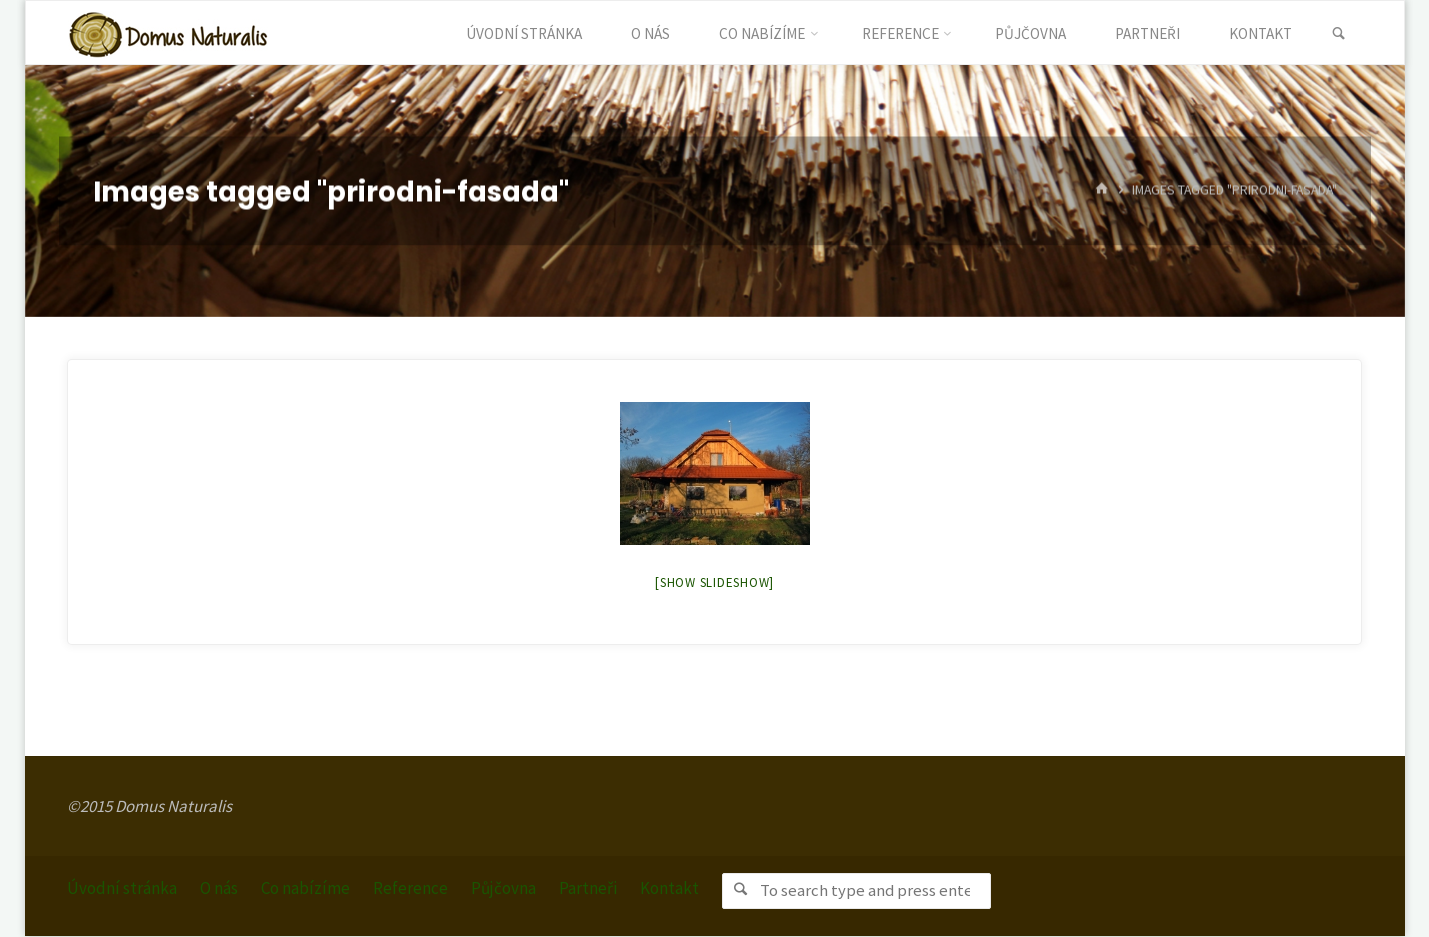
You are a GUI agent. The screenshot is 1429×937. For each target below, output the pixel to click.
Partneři (588, 888)
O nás (219, 888)
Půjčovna (503, 888)
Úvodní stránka (122, 888)
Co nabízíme (305, 888)
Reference (410, 888)
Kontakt (669, 888)
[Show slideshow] (714, 582)
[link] (1339, 34)
